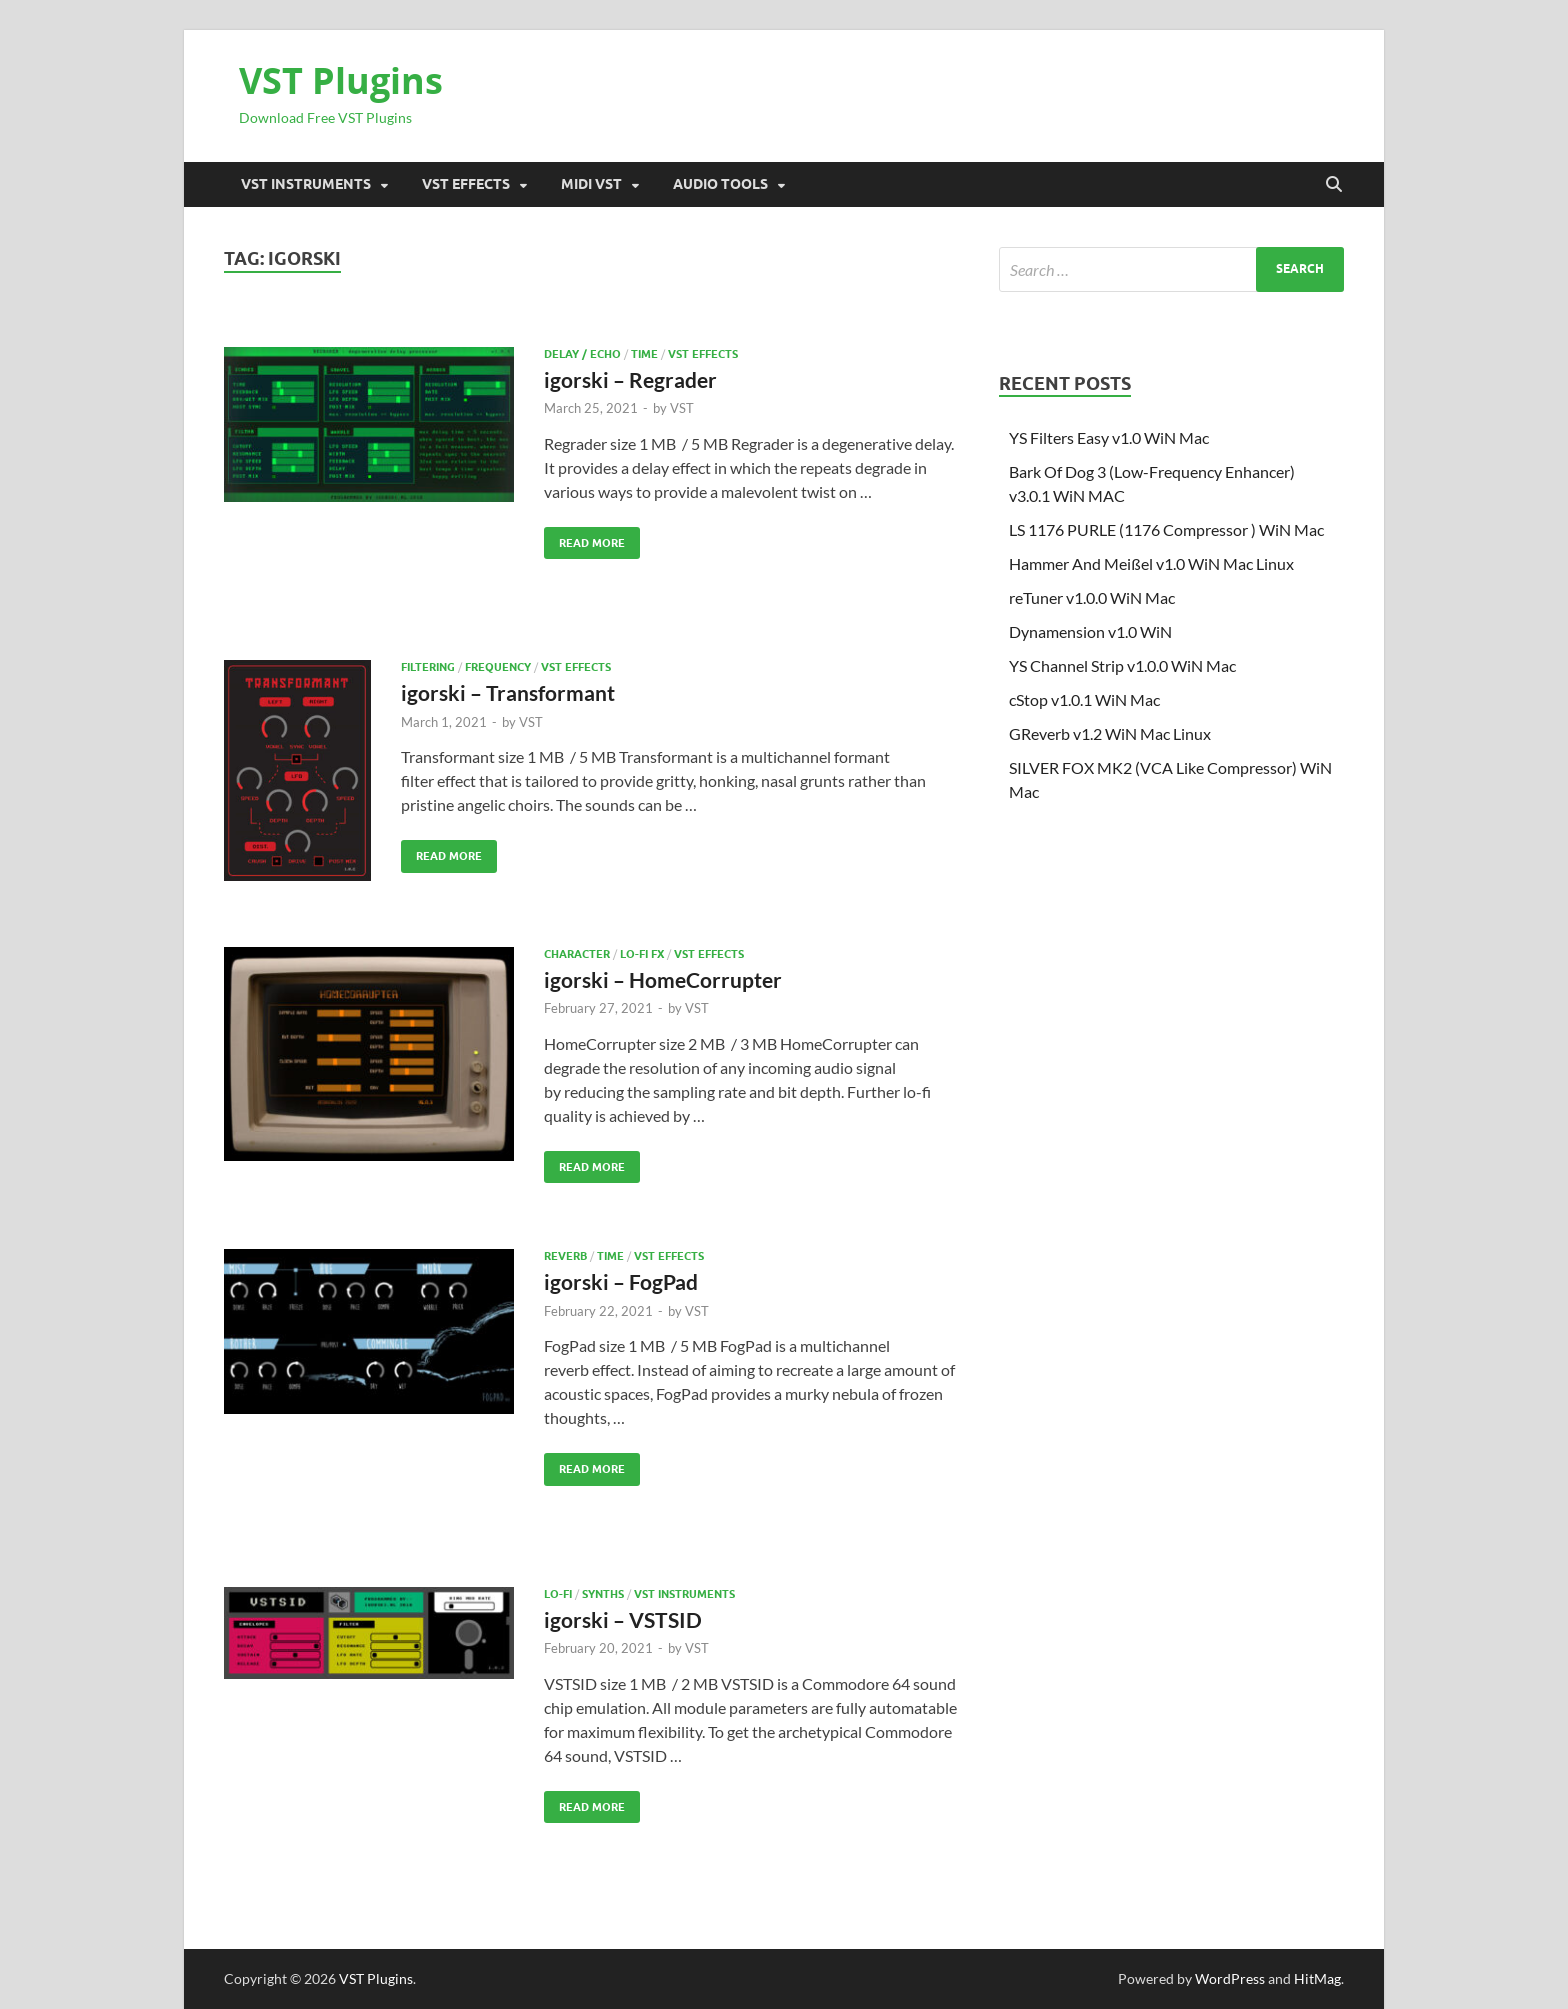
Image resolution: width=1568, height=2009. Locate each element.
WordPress (1230, 1978)
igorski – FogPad (621, 1281)
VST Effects (466, 184)
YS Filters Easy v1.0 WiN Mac (1109, 437)
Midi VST (591, 184)
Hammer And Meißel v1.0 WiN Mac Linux (1151, 563)
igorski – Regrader (630, 379)
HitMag (1317, 1978)
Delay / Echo (582, 354)
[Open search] (1334, 185)
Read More (584, 538)
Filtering (428, 667)
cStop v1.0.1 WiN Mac (1084, 699)
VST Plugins (341, 80)
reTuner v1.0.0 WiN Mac (1092, 597)
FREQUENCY (498, 667)
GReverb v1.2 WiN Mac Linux (1110, 733)
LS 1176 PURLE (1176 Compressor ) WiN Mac (1166, 529)
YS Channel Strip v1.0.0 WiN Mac (1122, 665)
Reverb (565, 1256)
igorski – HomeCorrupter (663, 979)
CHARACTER (577, 954)
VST (682, 408)
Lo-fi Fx (642, 954)
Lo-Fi (558, 1594)
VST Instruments (306, 184)
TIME (644, 354)
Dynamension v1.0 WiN (1090, 631)
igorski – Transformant (508, 692)
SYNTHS (603, 1594)
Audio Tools (720, 184)
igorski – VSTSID (623, 1619)
